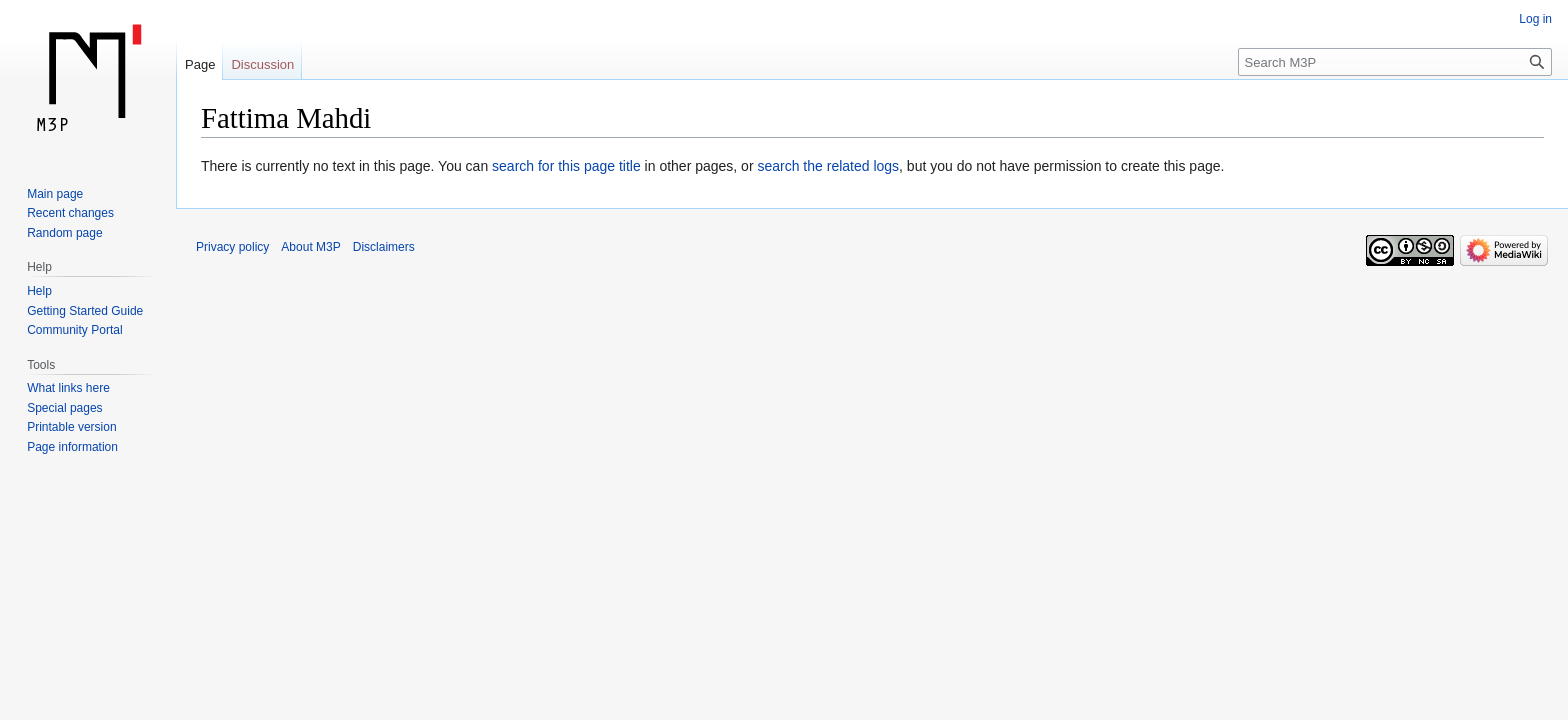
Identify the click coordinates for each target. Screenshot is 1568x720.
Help (39, 291)
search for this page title (566, 166)
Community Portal (74, 330)
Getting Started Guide (85, 311)
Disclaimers (384, 247)
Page (200, 64)
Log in (1535, 19)
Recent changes (70, 213)
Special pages (64, 408)
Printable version (71, 427)
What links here (68, 388)
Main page (55, 194)
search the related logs (828, 166)
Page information (72, 447)
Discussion (262, 64)
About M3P (310, 247)
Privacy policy (232, 247)
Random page (64, 233)
